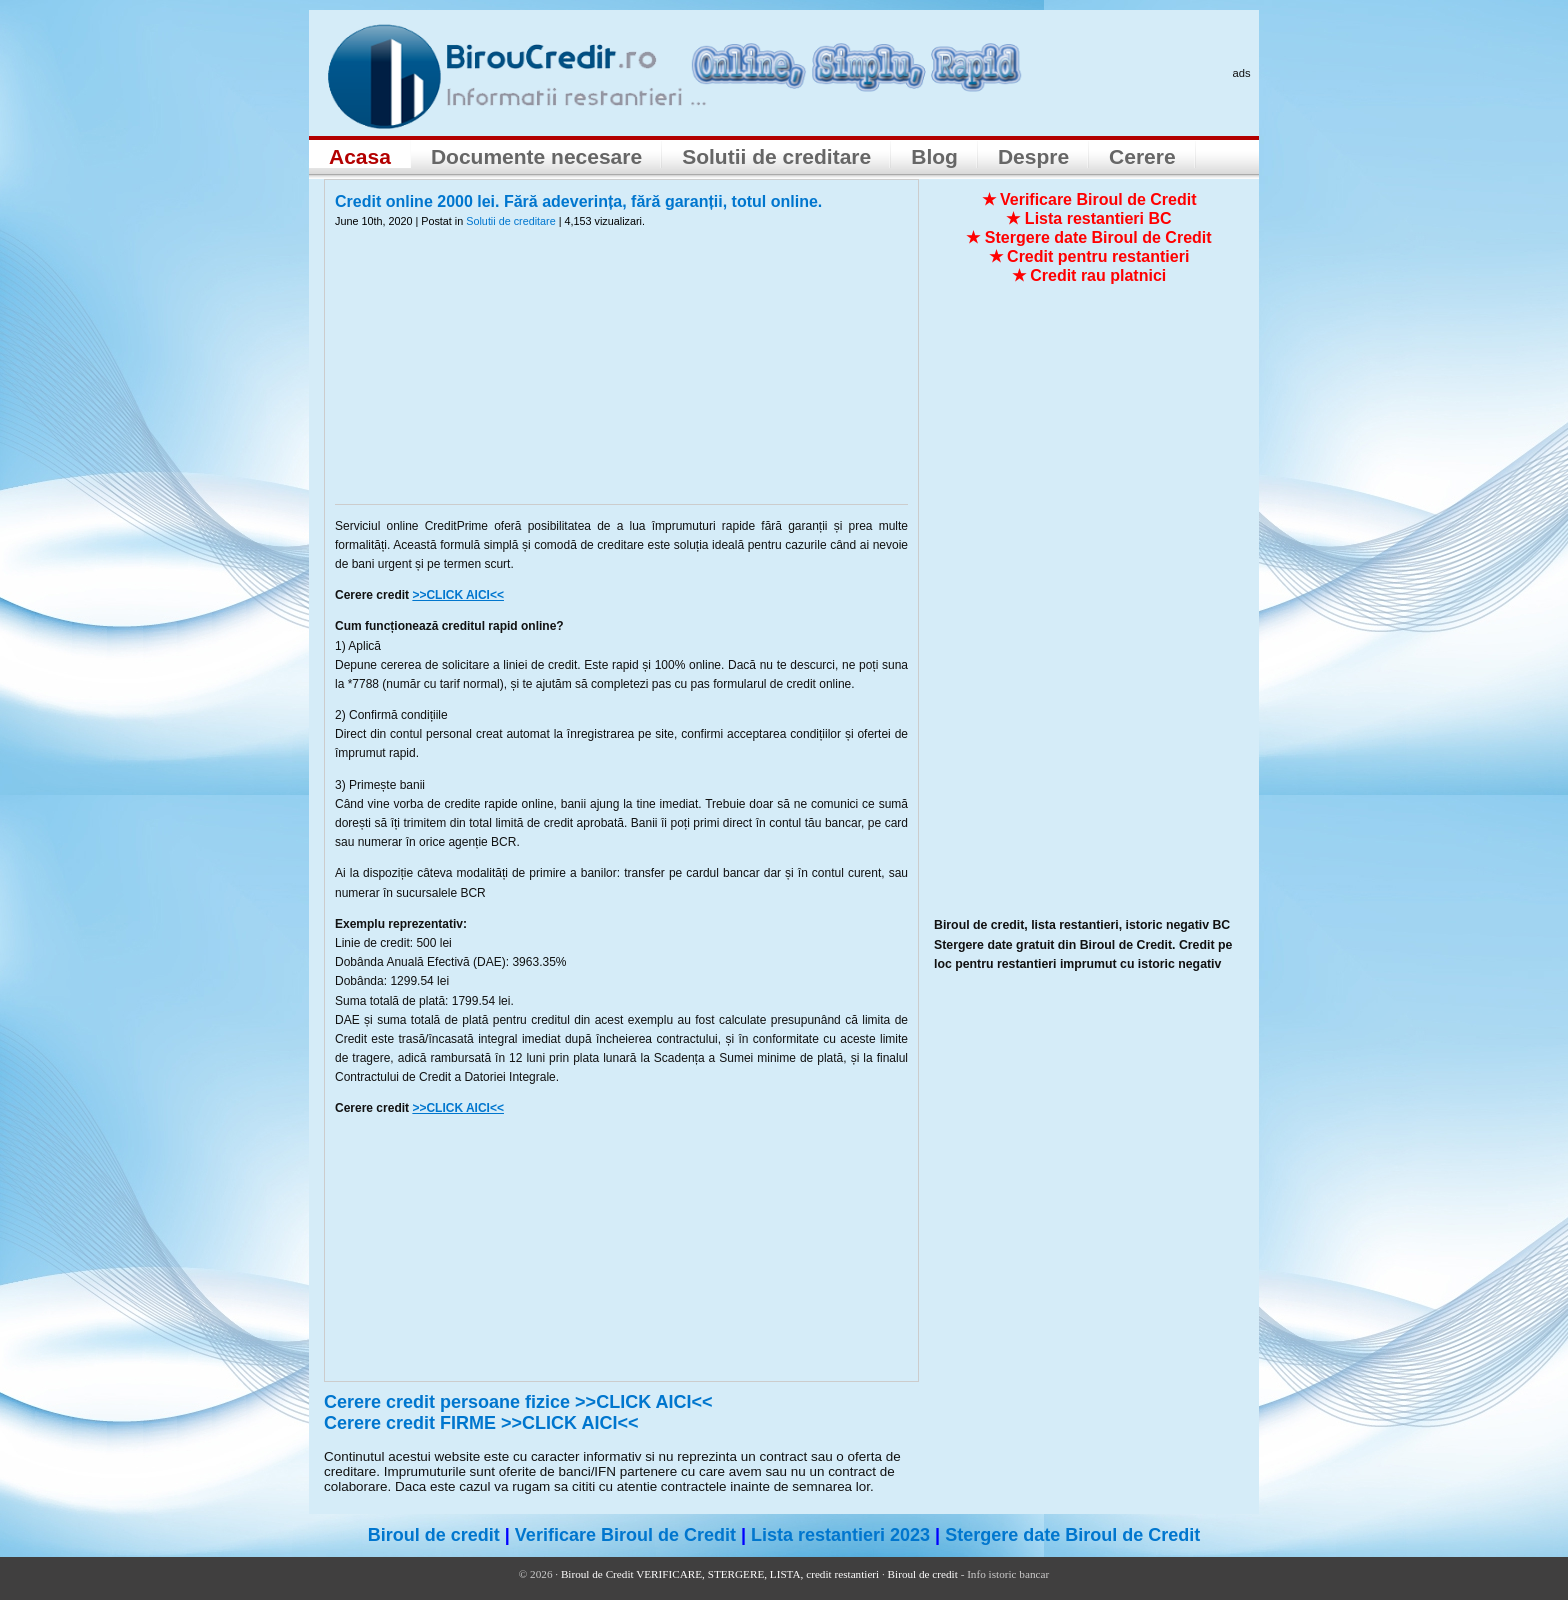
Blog (934, 156)
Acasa (360, 156)
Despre (1033, 156)
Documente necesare (536, 156)
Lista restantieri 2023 (840, 1535)
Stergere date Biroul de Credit (1072, 1535)
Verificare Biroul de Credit (625, 1535)
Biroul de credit (434, 1535)
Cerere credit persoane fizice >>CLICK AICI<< (518, 1402)
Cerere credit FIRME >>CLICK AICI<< (481, 1423)
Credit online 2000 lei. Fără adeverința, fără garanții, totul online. (578, 201)
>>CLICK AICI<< (458, 595)
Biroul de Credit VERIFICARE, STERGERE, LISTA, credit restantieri (720, 1574)
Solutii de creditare (776, 156)
